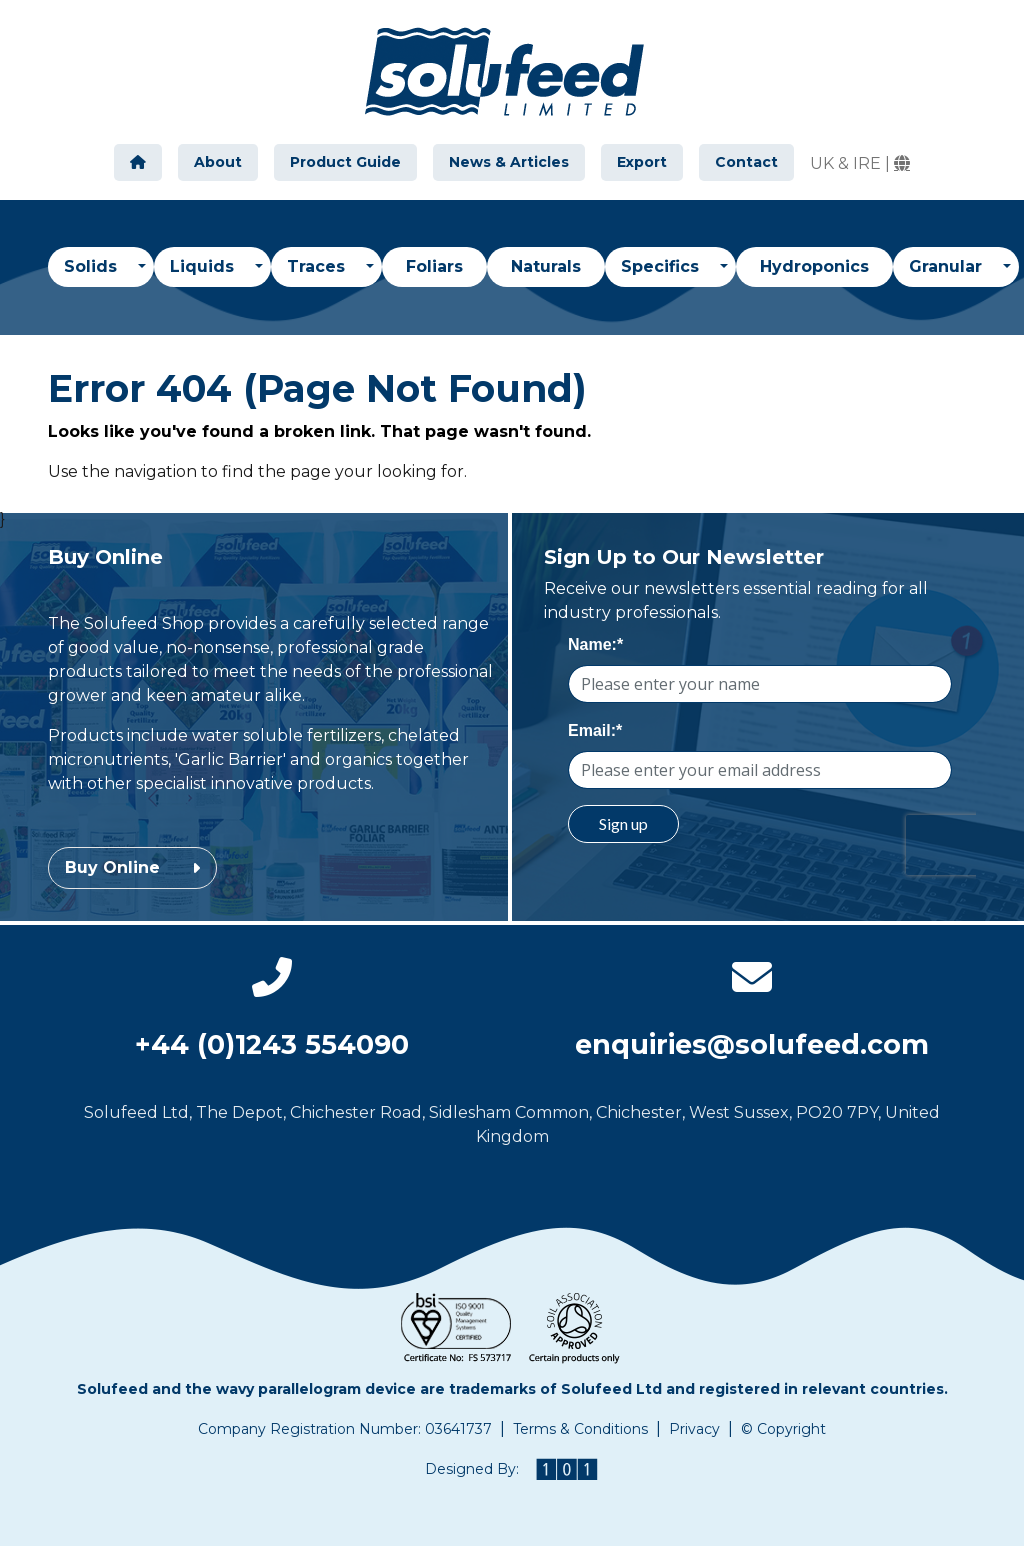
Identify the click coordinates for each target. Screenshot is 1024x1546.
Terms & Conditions (580, 1429)
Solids (93, 266)
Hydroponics (814, 266)
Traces (318, 266)
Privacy (694, 1429)
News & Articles (509, 162)
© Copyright (783, 1429)
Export (642, 162)
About (218, 162)
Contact (746, 162)
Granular (948, 266)
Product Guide (345, 162)
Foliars (434, 266)
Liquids (204, 266)
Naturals (546, 266)
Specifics (662, 266)
